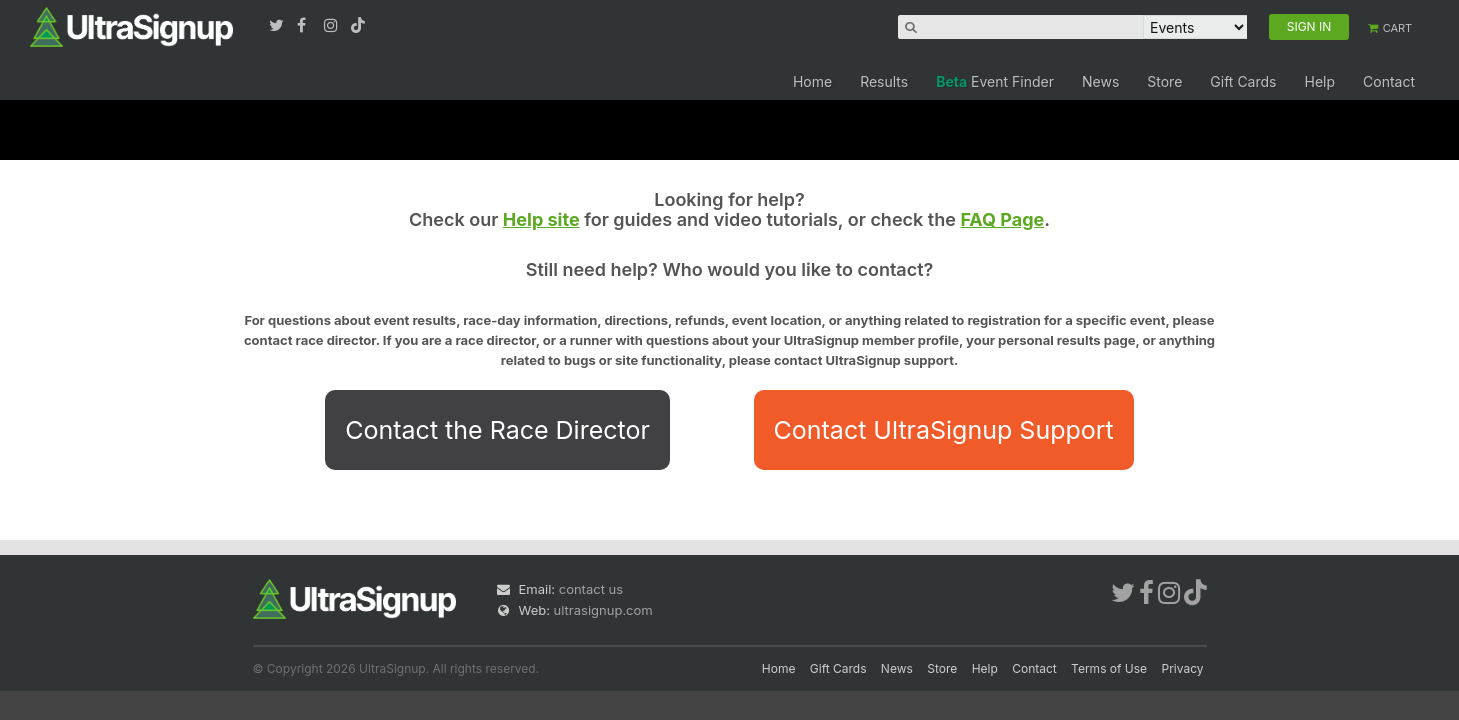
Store (1164, 81)
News (1100, 81)
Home (812, 81)
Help (1319, 81)
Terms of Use (1109, 668)
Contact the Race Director (497, 430)
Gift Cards (1243, 81)
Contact (1389, 81)
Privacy (1183, 668)
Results (884, 81)
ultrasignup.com (603, 610)
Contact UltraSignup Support (944, 430)
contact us (591, 589)
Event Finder (995, 81)
